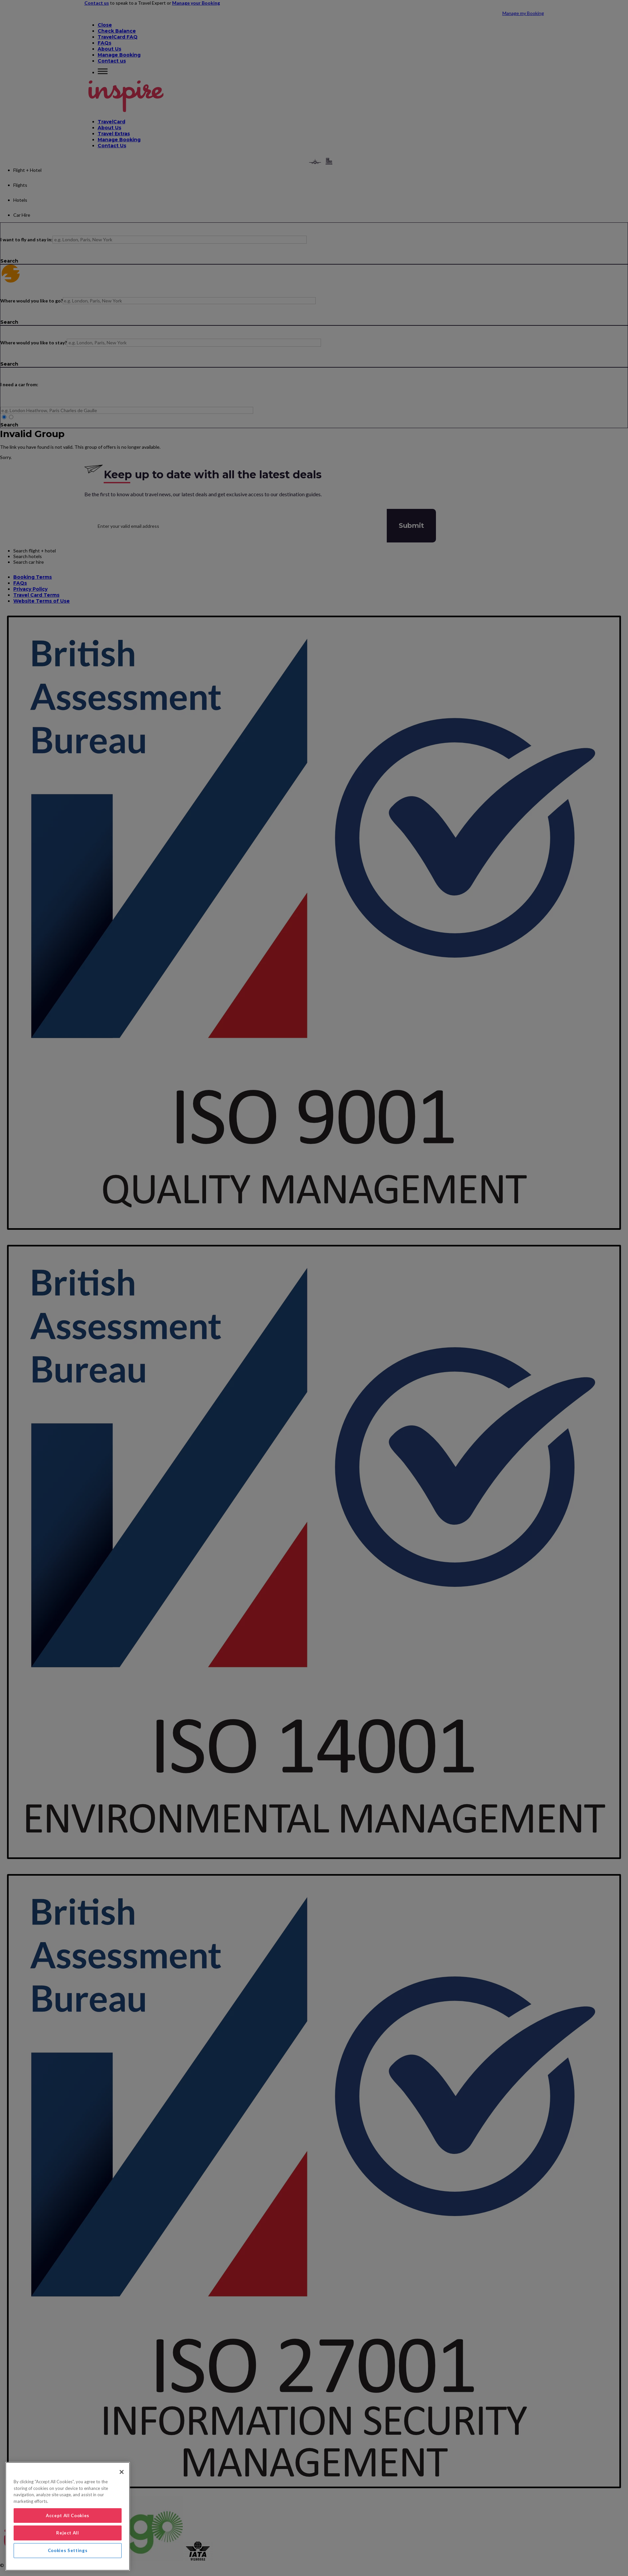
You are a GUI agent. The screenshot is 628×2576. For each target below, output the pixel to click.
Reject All (67, 2532)
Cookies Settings (68, 2550)
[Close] (121, 2472)
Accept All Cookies (67, 2515)
